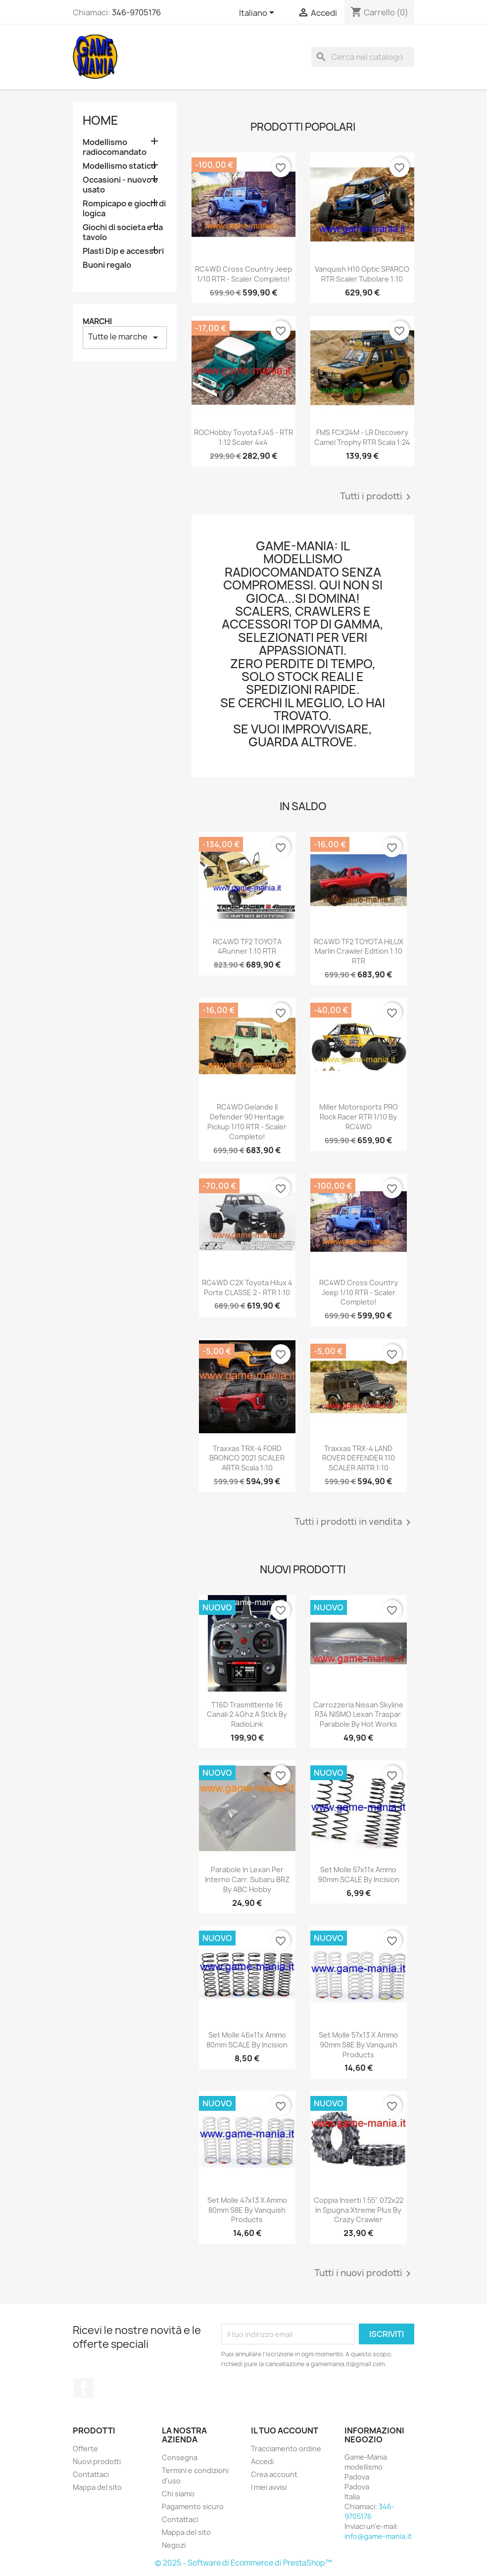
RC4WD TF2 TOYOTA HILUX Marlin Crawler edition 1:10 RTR (358, 951)
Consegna (179, 2457)
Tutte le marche (124, 337)
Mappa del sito (97, 2487)
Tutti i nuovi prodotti (364, 2274)
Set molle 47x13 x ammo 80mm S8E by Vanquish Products (247, 2210)
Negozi (174, 2545)
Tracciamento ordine (286, 2448)
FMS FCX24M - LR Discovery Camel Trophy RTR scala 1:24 (362, 437)
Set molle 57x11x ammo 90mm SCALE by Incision (358, 1874)
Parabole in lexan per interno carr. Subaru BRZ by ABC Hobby (247, 1879)
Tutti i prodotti (377, 497)
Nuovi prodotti (97, 2461)
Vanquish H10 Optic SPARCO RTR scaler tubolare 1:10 (362, 274)
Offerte (85, 2448)
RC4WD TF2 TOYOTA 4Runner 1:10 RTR (247, 946)
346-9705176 (136, 12)
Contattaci (91, 2474)
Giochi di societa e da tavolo (123, 232)
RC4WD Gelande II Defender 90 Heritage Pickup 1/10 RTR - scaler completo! (247, 1121)
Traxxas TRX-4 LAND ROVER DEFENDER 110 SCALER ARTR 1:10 (358, 1458)
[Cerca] (362, 57)
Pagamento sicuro (193, 2506)
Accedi (262, 2461)
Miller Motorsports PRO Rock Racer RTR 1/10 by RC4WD (358, 1116)
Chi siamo (178, 2493)
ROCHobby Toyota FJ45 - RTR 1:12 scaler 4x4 (243, 437)
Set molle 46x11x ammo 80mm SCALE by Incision (247, 2039)
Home (100, 120)
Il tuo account (284, 2430)
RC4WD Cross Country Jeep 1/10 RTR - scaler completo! (243, 274)
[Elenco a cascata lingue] (258, 13)
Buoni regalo (107, 265)
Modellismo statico (119, 166)
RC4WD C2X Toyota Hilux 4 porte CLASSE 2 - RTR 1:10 (247, 1287)
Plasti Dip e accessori (123, 251)
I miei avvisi (269, 2487)
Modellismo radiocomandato (114, 147)
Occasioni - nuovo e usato (120, 185)
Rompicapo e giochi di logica (124, 208)
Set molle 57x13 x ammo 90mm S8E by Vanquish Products (358, 2044)
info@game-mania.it (378, 2536)
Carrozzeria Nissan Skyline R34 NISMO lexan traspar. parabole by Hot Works (358, 1714)
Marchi (97, 321)
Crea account (274, 2474)
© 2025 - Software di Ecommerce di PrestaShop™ (243, 2563)
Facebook (84, 2388)
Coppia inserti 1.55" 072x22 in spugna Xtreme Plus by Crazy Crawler (358, 2210)
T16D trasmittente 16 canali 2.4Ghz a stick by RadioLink (247, 1714)
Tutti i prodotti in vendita (354, 1522)
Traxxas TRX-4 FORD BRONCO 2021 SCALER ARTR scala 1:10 (247, 1458)
